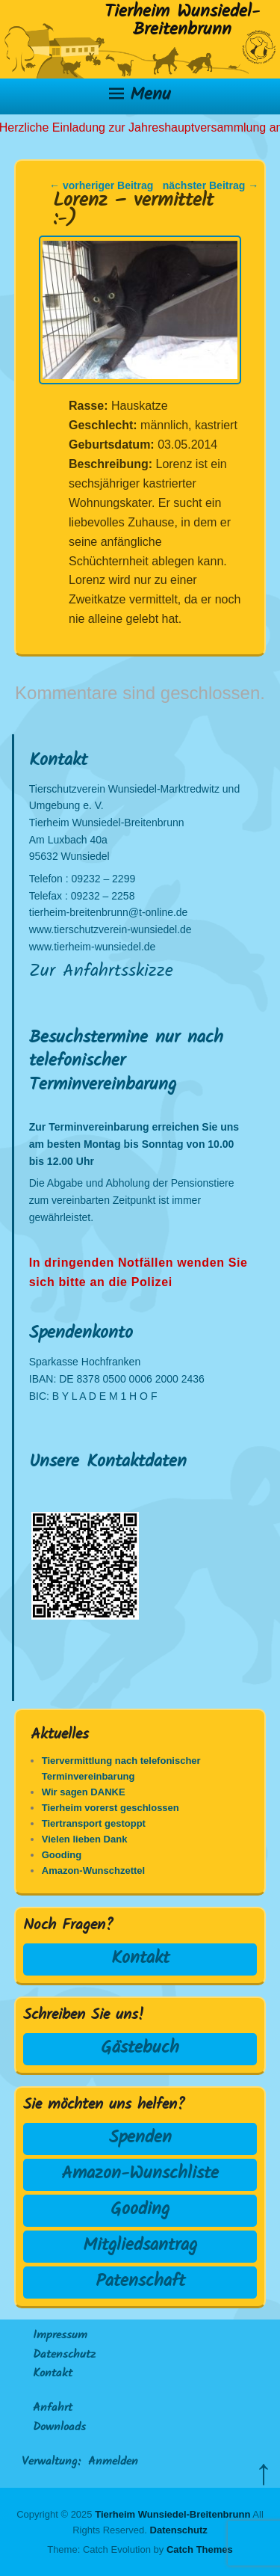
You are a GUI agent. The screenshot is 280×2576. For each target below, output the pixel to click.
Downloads (59, 2428)
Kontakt (140, 1959)
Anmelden (113, 2462)
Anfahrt (52, 2408)
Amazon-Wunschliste (140, 2174)
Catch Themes (200, 2549)
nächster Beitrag (210, 185)
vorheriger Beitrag (101, 185)
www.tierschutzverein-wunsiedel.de (110, 929)
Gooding (140, 2210)
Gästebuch (140, 2048)
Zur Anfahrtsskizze (101, 972)
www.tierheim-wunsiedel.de (92, 947)
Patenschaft (140, 2282)
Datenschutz (64, 2355)
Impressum (60, 2336)
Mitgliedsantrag (140, 2246)
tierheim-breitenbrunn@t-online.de (108, 912)
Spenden (140, 2138)
